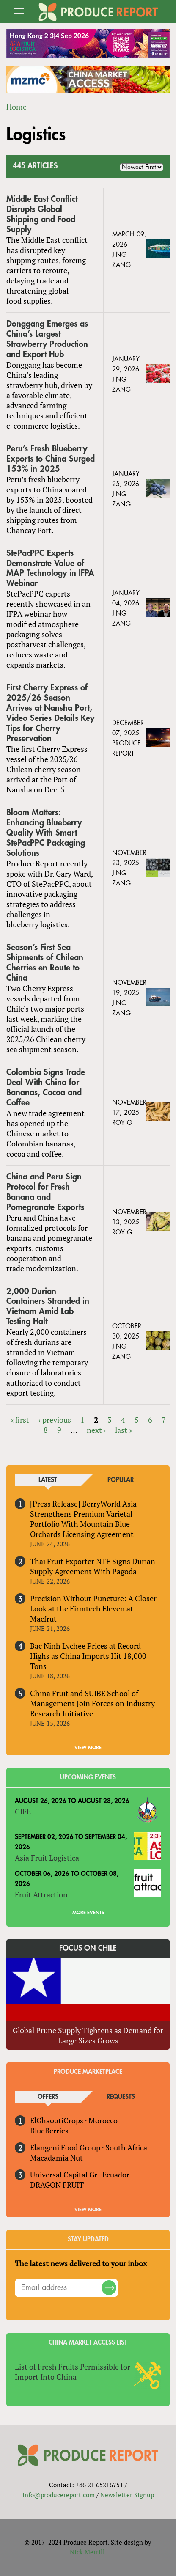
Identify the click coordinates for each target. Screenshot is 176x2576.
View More (88, 2209)
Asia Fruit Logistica (47, 1858)
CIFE (23, 1811)
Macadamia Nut (56, 2158)
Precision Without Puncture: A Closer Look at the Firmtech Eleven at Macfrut (93, 1608)
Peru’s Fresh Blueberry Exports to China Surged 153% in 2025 (50, 458)
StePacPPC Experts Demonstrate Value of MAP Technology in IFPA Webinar (50, 568)
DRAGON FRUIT (57, 2185)
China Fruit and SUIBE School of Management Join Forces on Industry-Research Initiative (94, 1703)
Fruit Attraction (41, 1894)
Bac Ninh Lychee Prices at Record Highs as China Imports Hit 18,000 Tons (88, 1656)
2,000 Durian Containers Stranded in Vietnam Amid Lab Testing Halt (47, 1306)
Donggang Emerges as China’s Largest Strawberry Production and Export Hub (47, 339)
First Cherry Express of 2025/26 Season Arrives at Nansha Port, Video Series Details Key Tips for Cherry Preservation (50, 713)
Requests (121, 2097)
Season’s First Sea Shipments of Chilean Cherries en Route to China (44, 962)
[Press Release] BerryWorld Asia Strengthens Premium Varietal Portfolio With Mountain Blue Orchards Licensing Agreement (83, 1518)
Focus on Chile (88, 1948)
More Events (88, 1912)
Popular (120, 1480)
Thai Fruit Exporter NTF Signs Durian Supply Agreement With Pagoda (92, 1566)
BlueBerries (49, 2130)
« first (19, 1420)
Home (16, 107)
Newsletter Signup (127, 2495)
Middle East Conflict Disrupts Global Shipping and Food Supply (41, 214)
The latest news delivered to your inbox (81, 2263)
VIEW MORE (88, 1747)
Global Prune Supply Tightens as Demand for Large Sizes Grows (88, 2035)
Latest (47, 1480)
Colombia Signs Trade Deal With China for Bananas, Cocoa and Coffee (45, 1087)
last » (123, 1430)
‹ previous (54, 1420)
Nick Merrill (87, 2552)
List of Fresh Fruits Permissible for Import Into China (72, 2372)
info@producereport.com (58, 2495)
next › (96, 1430)
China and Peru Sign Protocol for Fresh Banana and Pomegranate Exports (45, 1192)
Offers (48, 2097)
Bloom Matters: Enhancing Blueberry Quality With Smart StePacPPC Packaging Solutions (45, 833)
